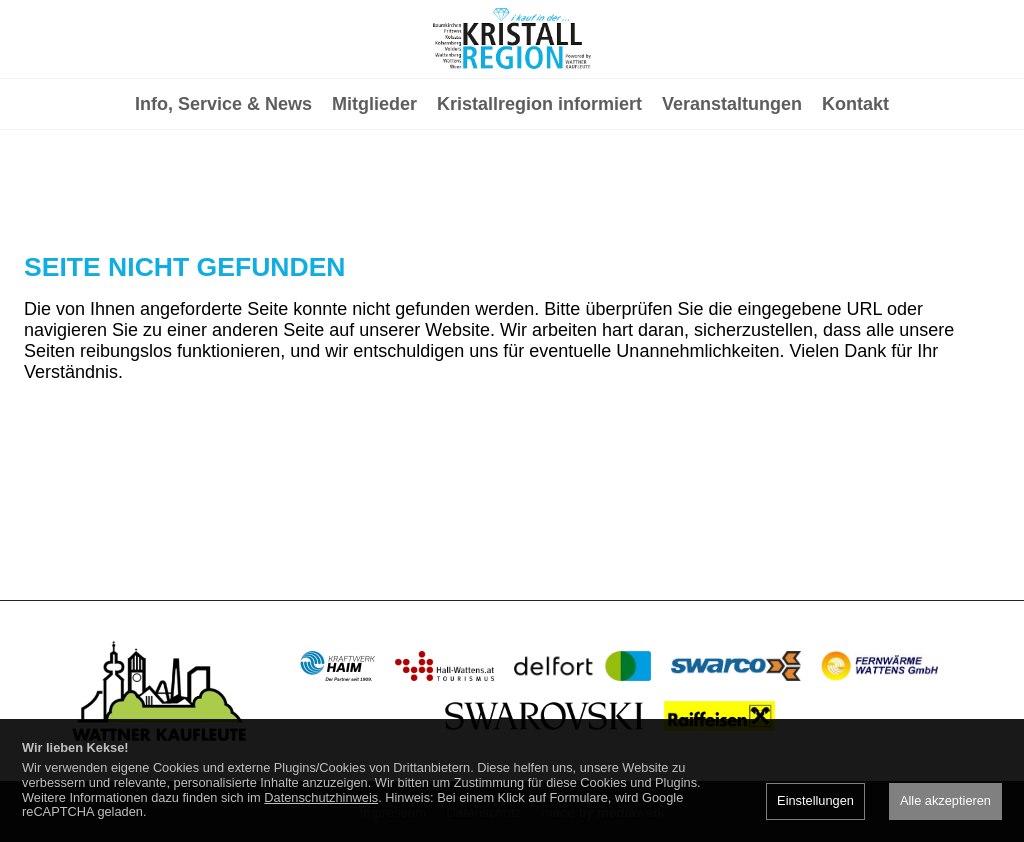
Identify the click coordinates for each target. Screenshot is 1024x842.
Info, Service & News (223, 186)
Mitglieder (374, 186)
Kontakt (855, 186)
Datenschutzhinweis (321, 797)
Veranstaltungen (732, 186)
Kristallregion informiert (539, 186)
